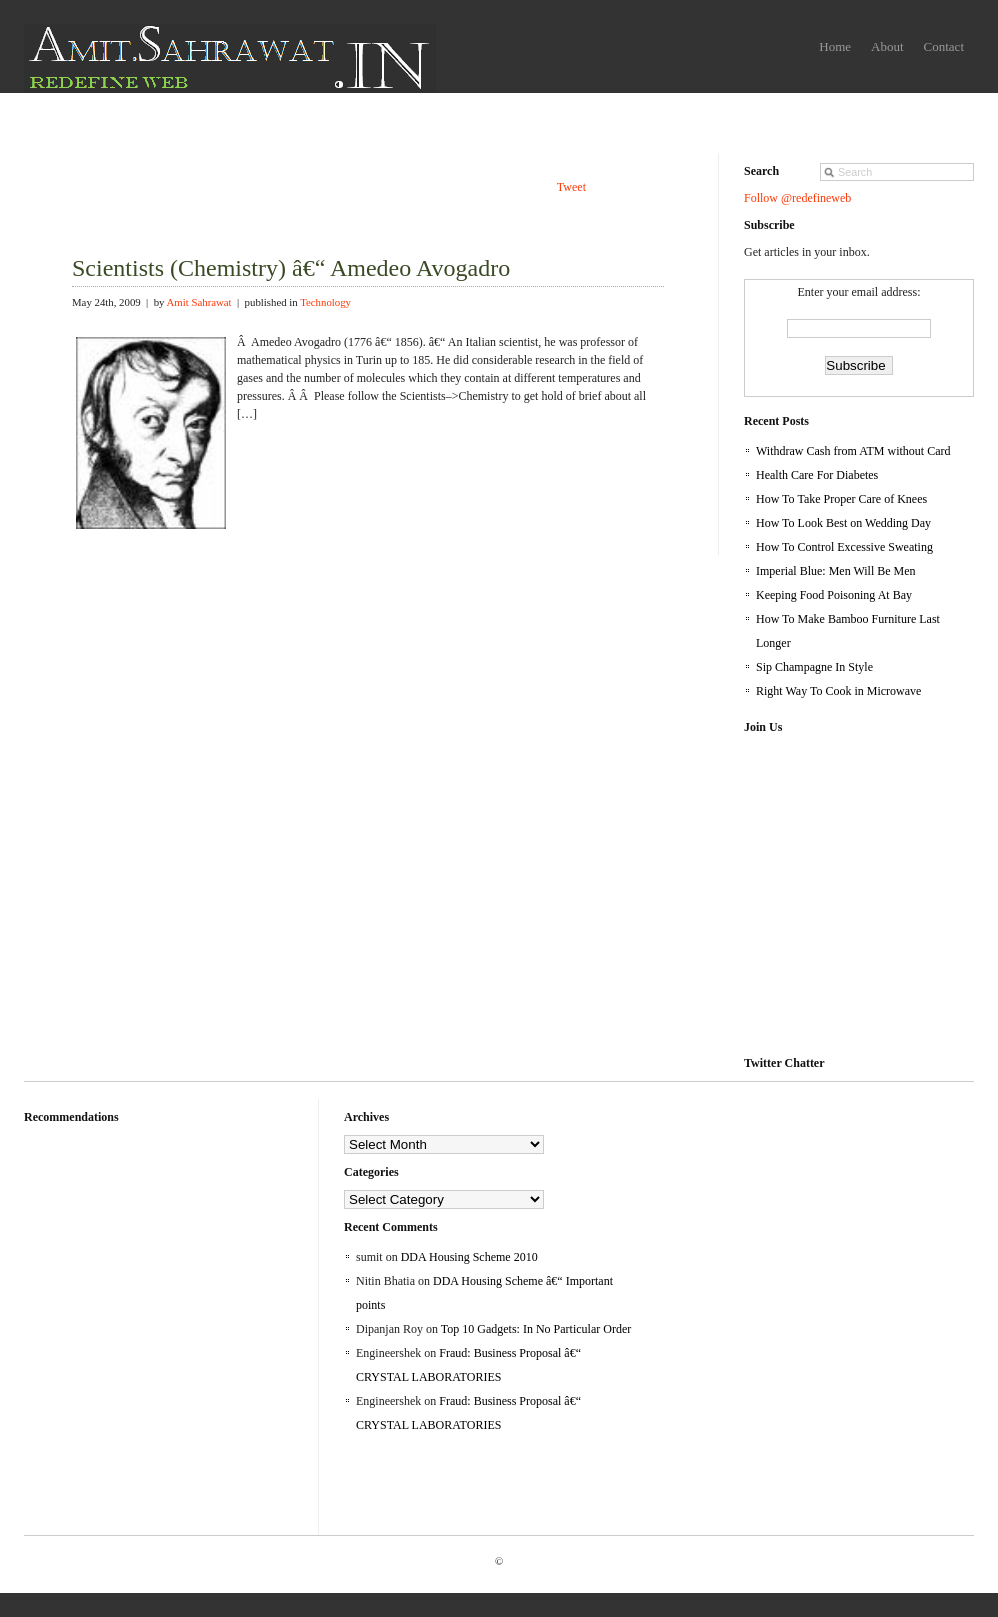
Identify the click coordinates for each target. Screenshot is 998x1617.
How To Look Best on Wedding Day (843, 523)
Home (835, 46)
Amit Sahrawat (199, 302)
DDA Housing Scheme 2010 (469, 1257)
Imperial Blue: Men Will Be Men (836, 571)
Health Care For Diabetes (817, 475)
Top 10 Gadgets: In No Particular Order (536, 1329)
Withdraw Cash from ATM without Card (853, 451)
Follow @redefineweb (797, 198)
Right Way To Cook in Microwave (838, 691)
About (887, 46)
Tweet (571, 187)
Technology (325, 302)
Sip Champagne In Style (814, 667)
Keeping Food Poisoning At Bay (834, 595)
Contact (944, 46)
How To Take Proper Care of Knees (841, 499)
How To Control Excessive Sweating (844, 547)
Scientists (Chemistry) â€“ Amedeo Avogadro (291, 268)
